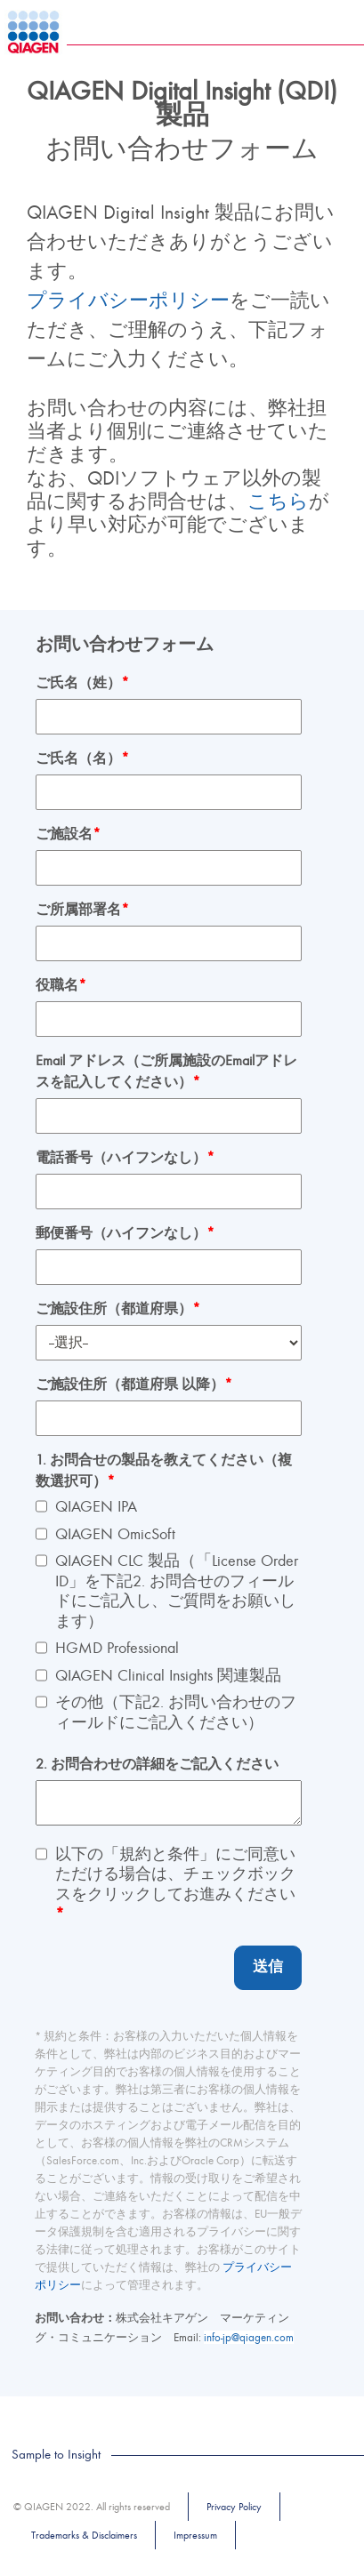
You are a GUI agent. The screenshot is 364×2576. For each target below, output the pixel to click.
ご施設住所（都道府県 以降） (134, 1384)
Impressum (195, 2535)
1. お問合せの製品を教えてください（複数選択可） (164, 1470)
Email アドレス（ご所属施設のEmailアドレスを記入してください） (166, 1071)
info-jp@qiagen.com (249, 2337)
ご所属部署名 (82, 910)
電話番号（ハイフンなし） (125, 1158)
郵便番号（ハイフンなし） (125, 1233)
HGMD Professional (117, 1648)
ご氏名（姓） (82, 683)
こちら (278, 501)
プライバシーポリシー (128, 300)
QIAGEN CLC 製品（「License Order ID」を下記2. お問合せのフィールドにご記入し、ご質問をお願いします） (176, 1591)
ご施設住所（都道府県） (118, 1309)
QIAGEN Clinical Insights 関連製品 (168, 1675)
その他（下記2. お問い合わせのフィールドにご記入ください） (175, 1712)
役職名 (61, 985)
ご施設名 (68, 834)
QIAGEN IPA (96, 1506)
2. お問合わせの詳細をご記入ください (157, 1764)
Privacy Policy (234, 2506)
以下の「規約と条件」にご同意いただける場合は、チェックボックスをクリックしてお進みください (175, 1884)
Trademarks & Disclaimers (84, 2535)
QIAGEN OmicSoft (115, 1534)
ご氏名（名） (82, 758)
